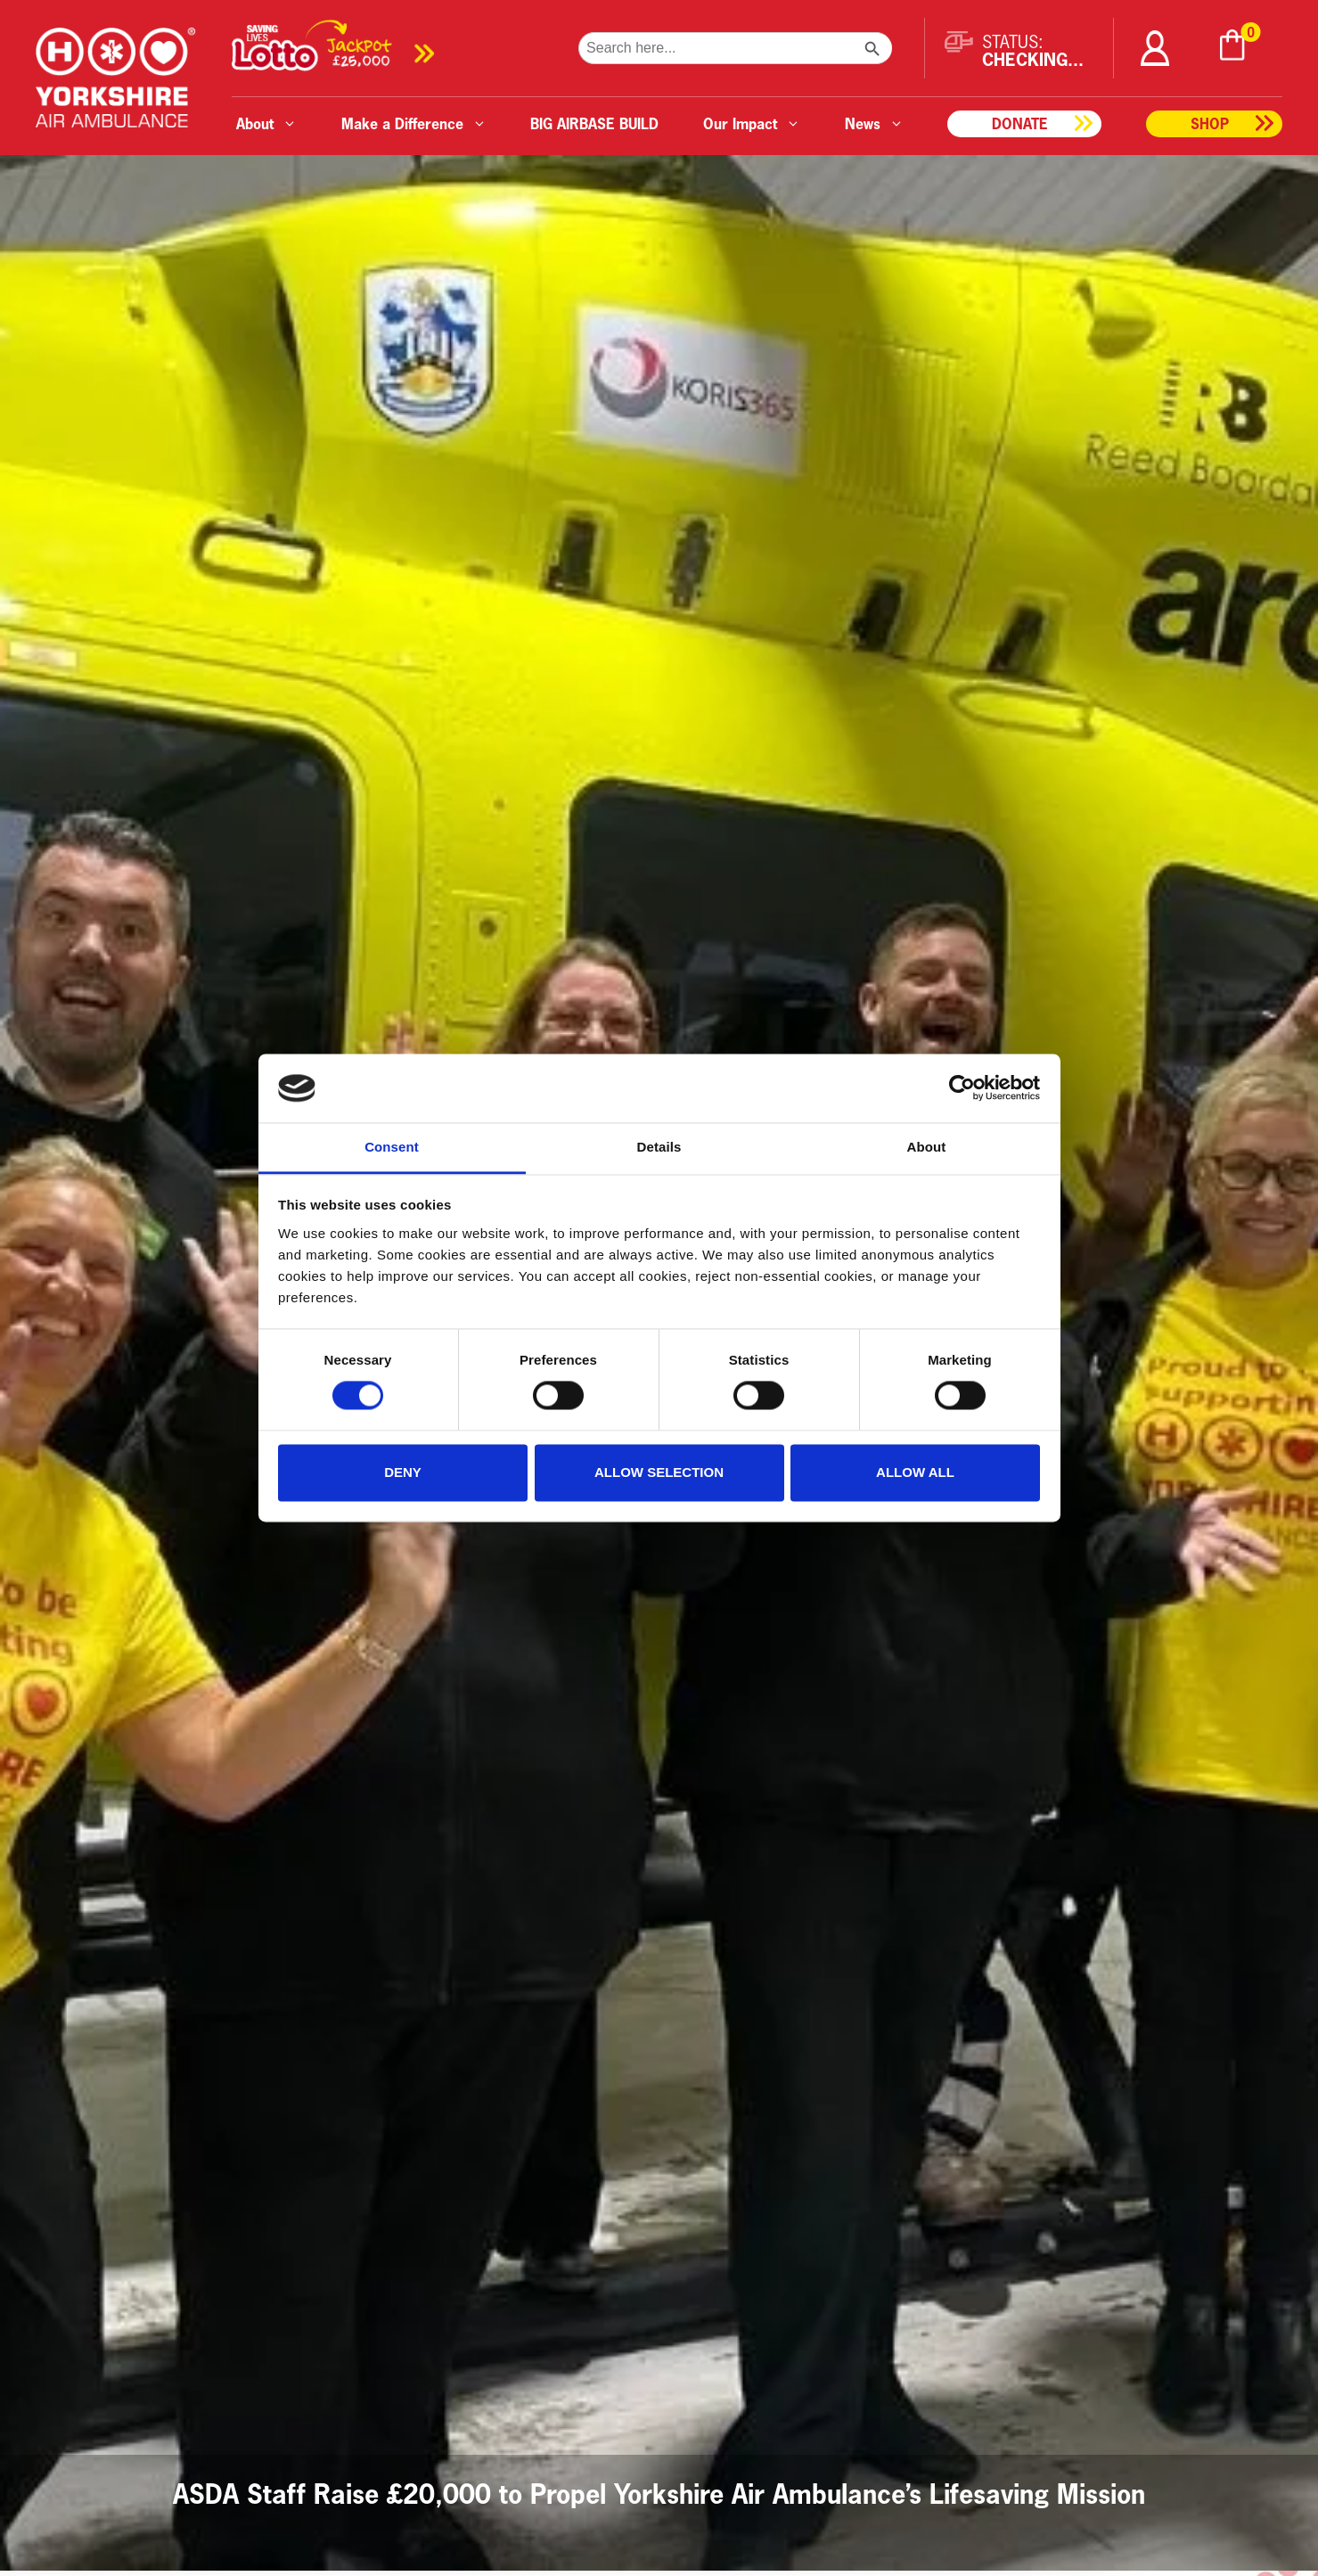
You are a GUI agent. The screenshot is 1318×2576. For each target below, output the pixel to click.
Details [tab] (659, 1146)
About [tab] (926, 1146)
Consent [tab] (391, 1146)
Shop (1210, 123)
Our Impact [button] (751, 123)
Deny (403, 1472)
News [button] (874, 123)
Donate (1020, 123)
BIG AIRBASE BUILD (594, 123)
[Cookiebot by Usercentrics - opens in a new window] (962, 1088)
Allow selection (659, 1472)
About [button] (266, 123)
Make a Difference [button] (414, 123)
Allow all (915, 1472)
